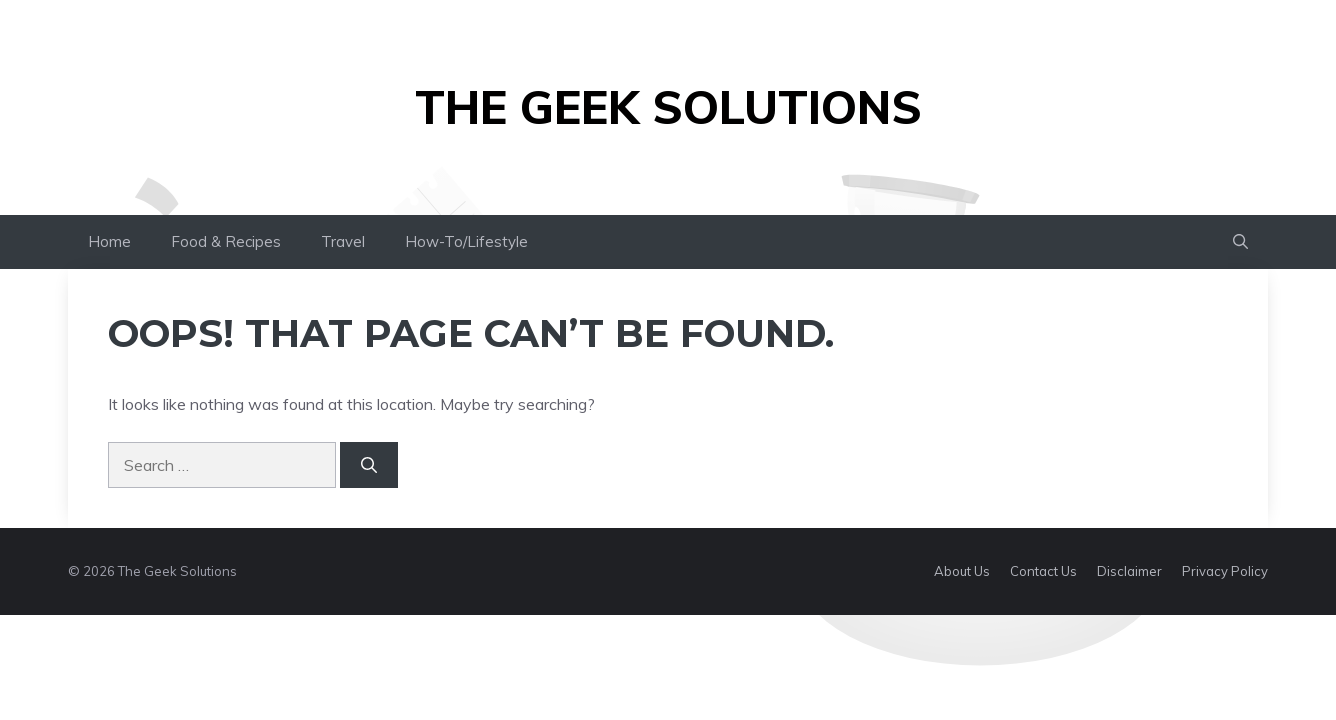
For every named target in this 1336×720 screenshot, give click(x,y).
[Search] (369, 465)
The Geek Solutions (668, 107)
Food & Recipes (226, 241)
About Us (962, 571)
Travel (343, 241)
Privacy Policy (1225, 571)
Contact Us (1043, 571)
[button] (1240, 242)
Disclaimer (1129, 571)
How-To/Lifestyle (466, 241)
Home (109, 241)
